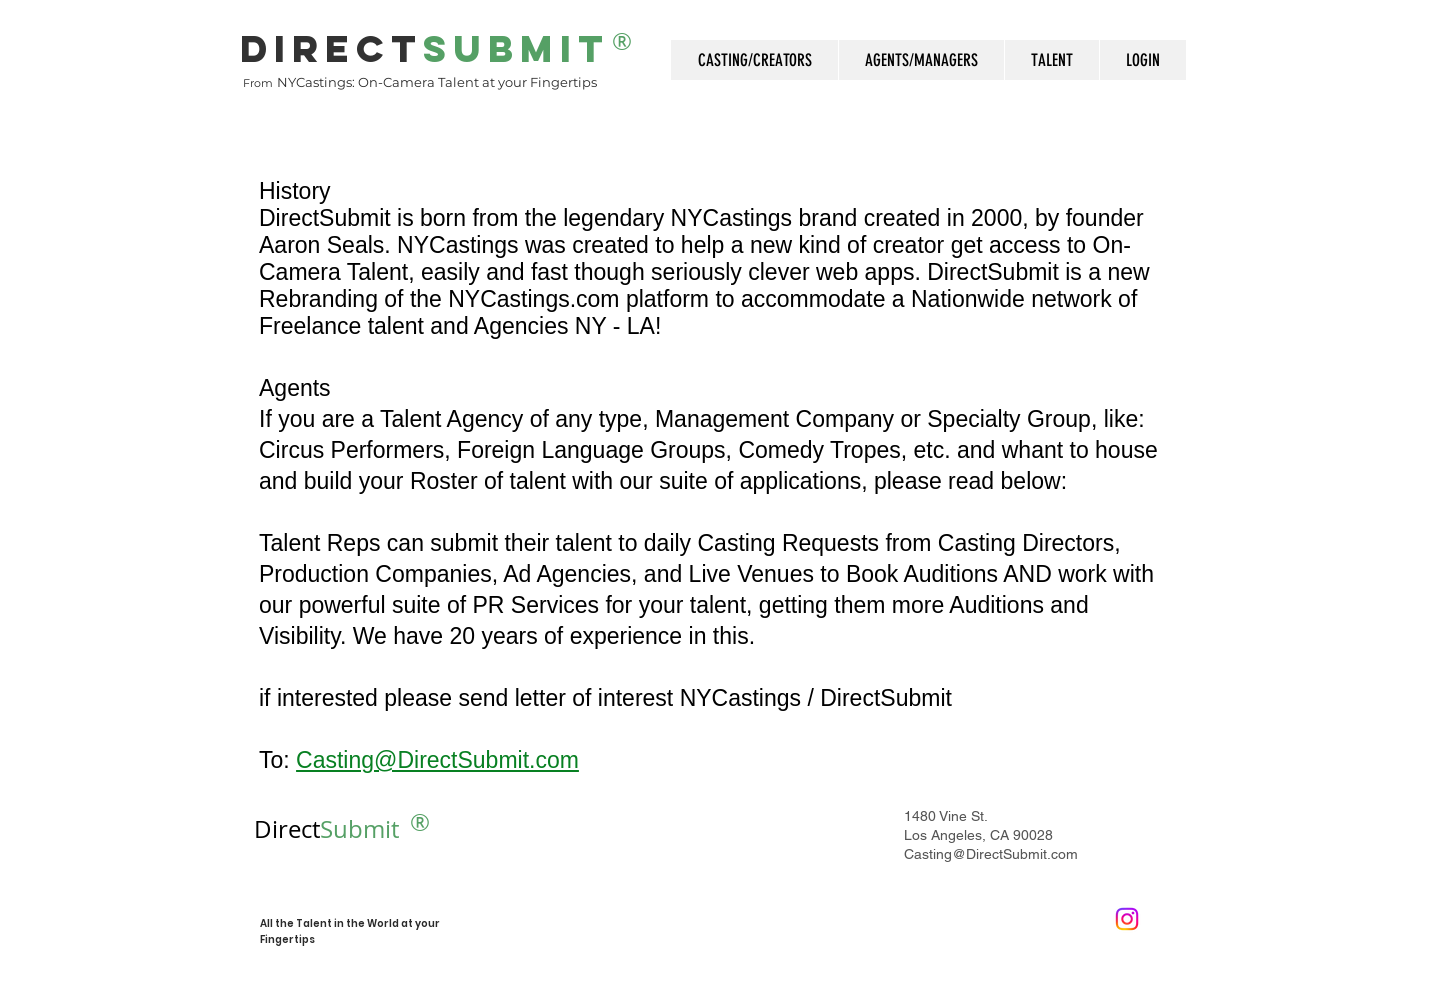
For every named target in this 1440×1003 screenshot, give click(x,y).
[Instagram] (1127, 919)
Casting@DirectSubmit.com (991, 854)
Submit (326, 829)
